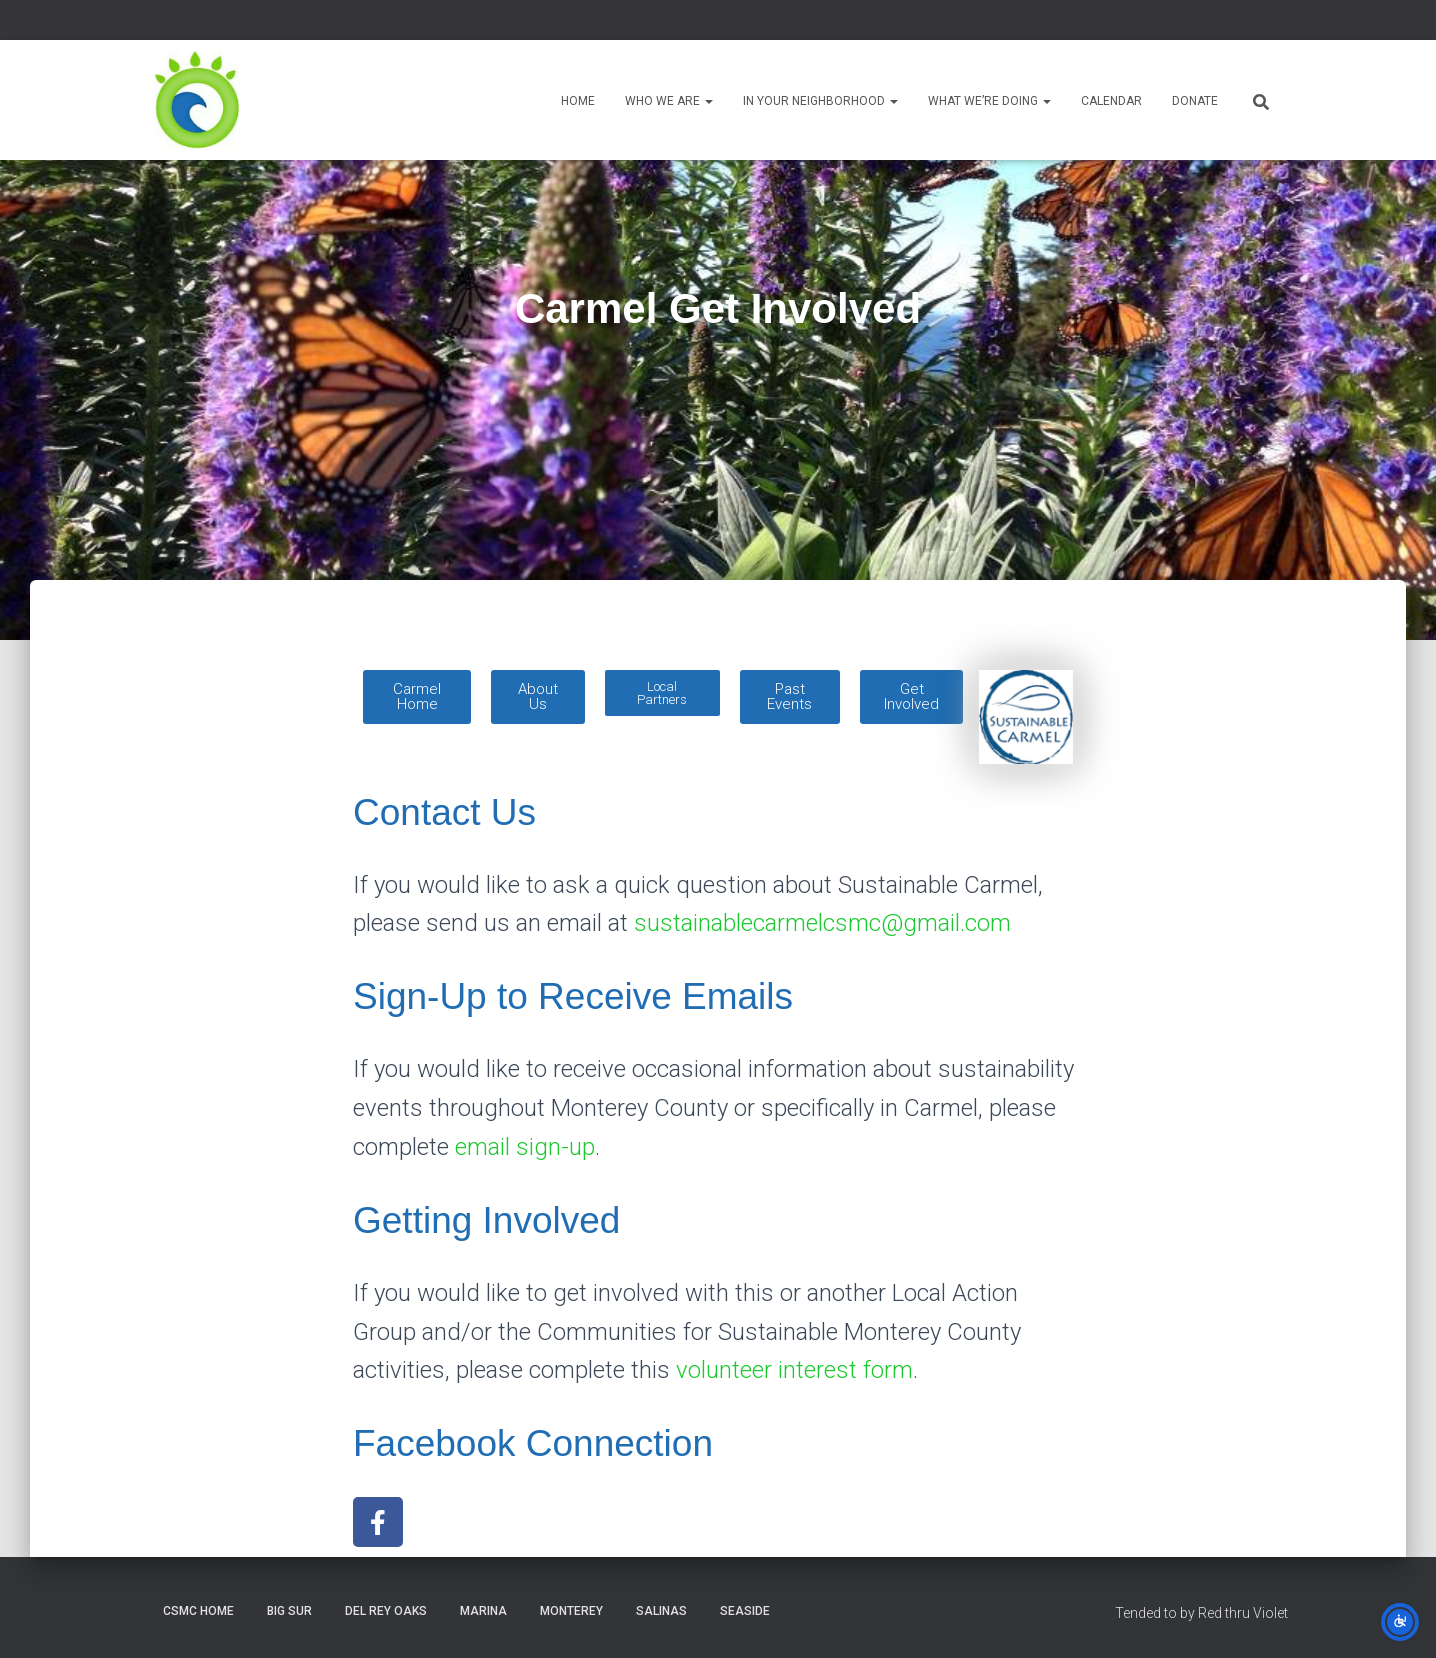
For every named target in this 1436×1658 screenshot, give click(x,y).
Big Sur (289, 1611)
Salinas (661, 1611)
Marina (483, 1611)
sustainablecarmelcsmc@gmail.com (822, 923)
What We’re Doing (989, 101)
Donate (1195, 101)
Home (578, 101)
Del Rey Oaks (386, 1611)
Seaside (745, 1611)
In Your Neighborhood (820, 101)
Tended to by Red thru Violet (1201, 1613)
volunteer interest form (794, 1370)
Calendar (1111, 101)
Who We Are (669, 101)
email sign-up (525, 1147)
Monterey (571, 1611)
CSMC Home (198, 1611)
